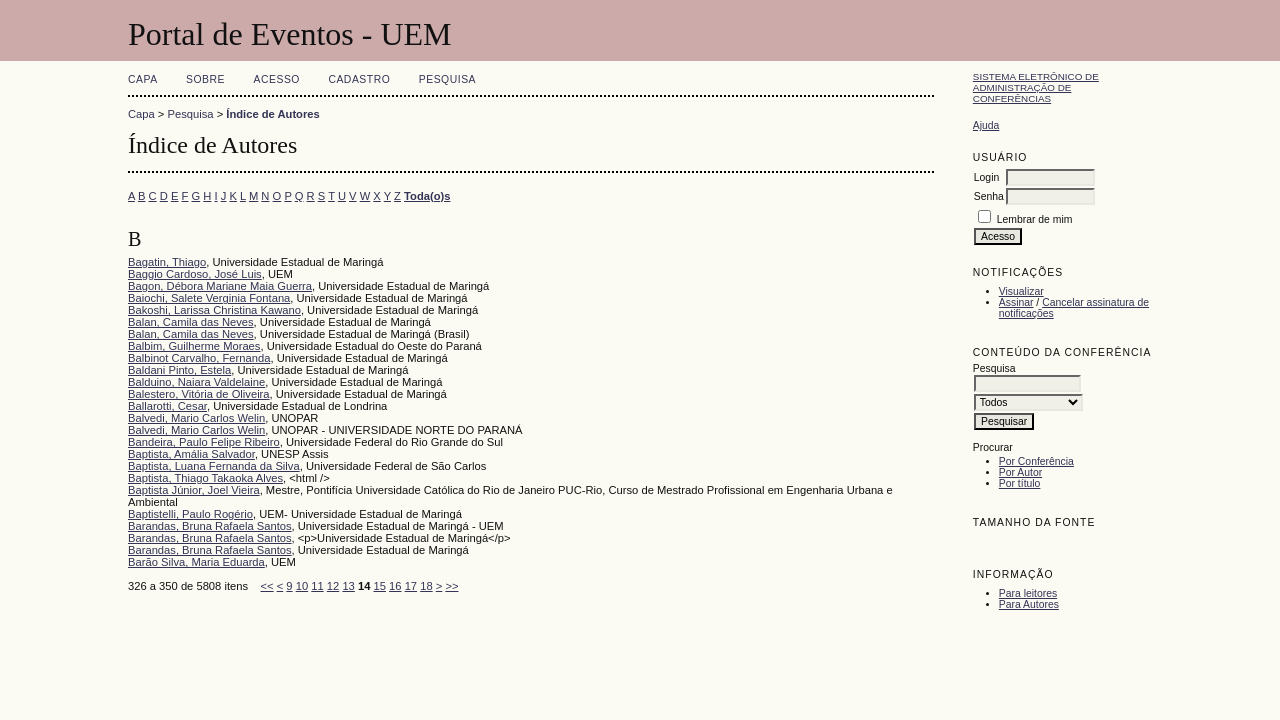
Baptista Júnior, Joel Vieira (194, 490)
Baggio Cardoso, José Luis (195, 274)
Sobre (205, 79)
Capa (143, 79)
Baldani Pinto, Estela (179, 370)
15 (380, 586)
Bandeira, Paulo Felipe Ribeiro (204, 442)
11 (317, 586)
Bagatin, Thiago (167, 262)
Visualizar (1021, 291)
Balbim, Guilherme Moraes (194, 346)
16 (395, 586)
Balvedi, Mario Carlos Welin (196, 418)
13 (348, 586)
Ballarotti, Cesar (167, 406)
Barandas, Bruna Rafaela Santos (210, 526)
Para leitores (1028, 593)
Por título (1020, 483)
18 (426, 586)
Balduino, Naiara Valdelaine (196, 382)
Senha (989, 196)
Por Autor (1020, 472)
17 (411, 586)
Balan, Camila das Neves (191, 322)
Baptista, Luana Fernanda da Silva (214, 466)
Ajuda (986, 125)
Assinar (1016, 302)
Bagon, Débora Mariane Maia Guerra (220, 286)
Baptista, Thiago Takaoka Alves (205, 478)
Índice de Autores (272, 114)
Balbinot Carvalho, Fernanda (199, 358)
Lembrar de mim (1035, 219)
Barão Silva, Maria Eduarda (196, 562)
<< (267, 586)
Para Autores (1029, 604)
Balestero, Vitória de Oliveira (199, 394)
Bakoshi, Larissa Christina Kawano (214, 310)
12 (333, 586)
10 (302, 586)
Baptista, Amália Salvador (191, 454)
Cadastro (359, 79)
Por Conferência (1036, 461)
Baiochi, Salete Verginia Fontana (209, 298)
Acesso (277, 79)
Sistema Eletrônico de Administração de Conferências (1036, 87)
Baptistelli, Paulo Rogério (190, 514)
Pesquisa (447, 79)
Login (986, 177)
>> (451, 586)
